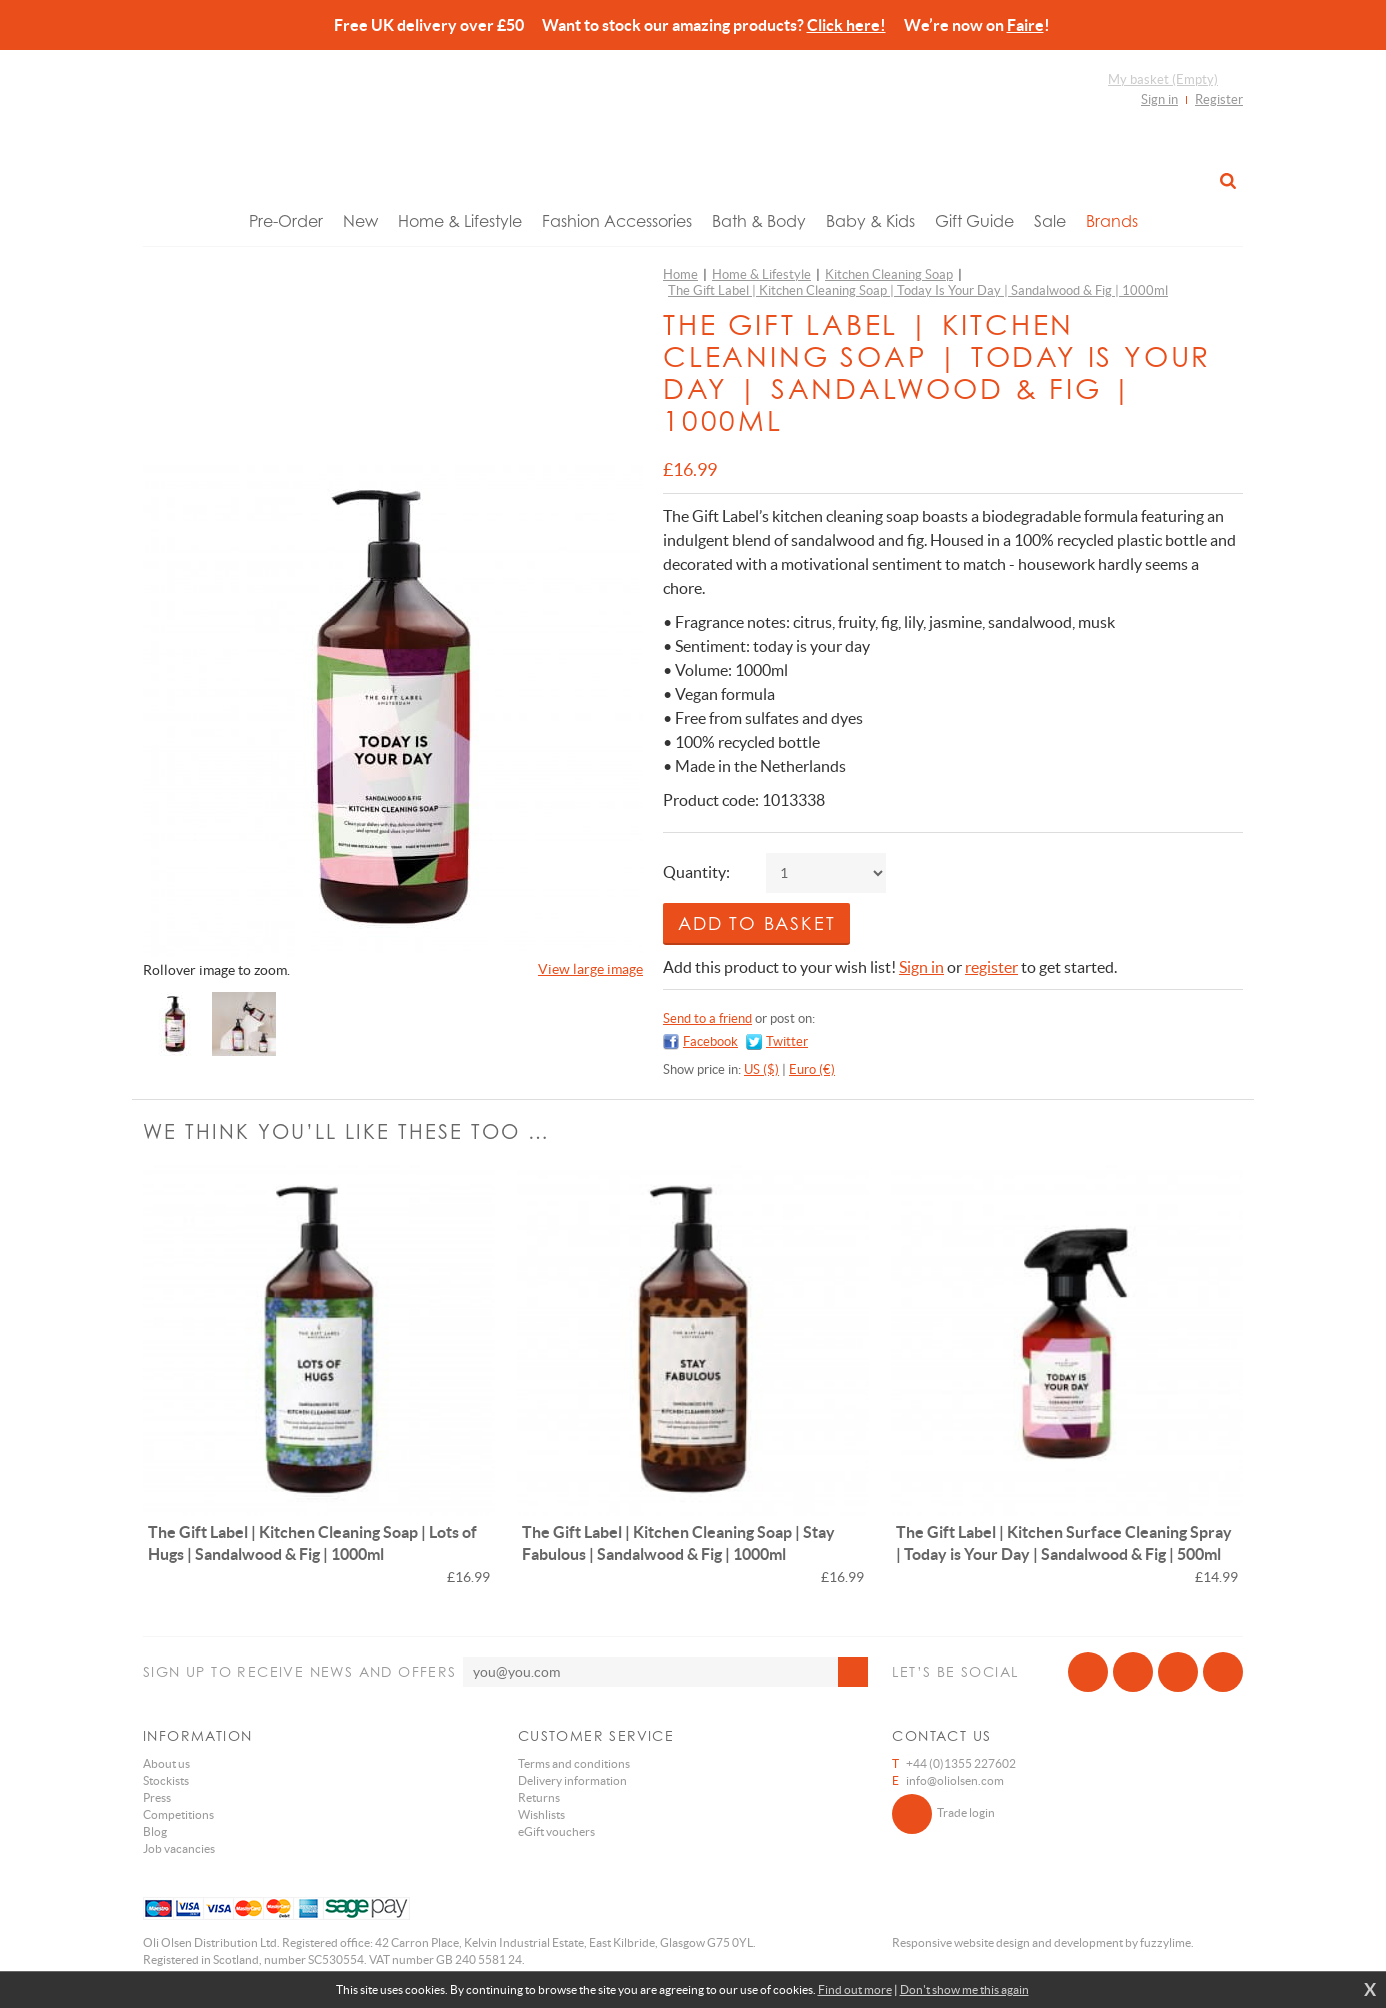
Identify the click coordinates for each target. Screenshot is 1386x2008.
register (991, 967)
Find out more (855, 1989)
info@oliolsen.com (955, 1780)
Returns (539, 1797)
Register (1219, 99)
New (360, 221)
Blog (155, 1831)
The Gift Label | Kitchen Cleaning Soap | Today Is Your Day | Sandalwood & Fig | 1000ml (918, 290)
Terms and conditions (574, 1763)
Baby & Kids (870, 221)
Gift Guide (974, 221)
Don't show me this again (964, 1989)
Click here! (846, 25)
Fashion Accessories (617, 221)
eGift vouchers (556, 1831)
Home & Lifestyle (460, 221)
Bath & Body (759, 221)
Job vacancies (179, 1848)
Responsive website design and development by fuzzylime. (1043, 1942)
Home (680, 274)
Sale (1050, 221)
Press (157, 1797)
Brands (1112, 221)
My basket (1163, 79)
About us (166, 1763)
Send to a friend (707, 1018)
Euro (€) (812, 1069)
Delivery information (572, 1780)
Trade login (943, 1814)
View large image (590, 969)
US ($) (761, 1069)
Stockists (166, 1780)
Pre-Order (286, 221)
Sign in (1159, 99)
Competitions (178, 1814)
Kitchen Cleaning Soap (889, 274)
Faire (1025, 25)
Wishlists (541, 1814)
